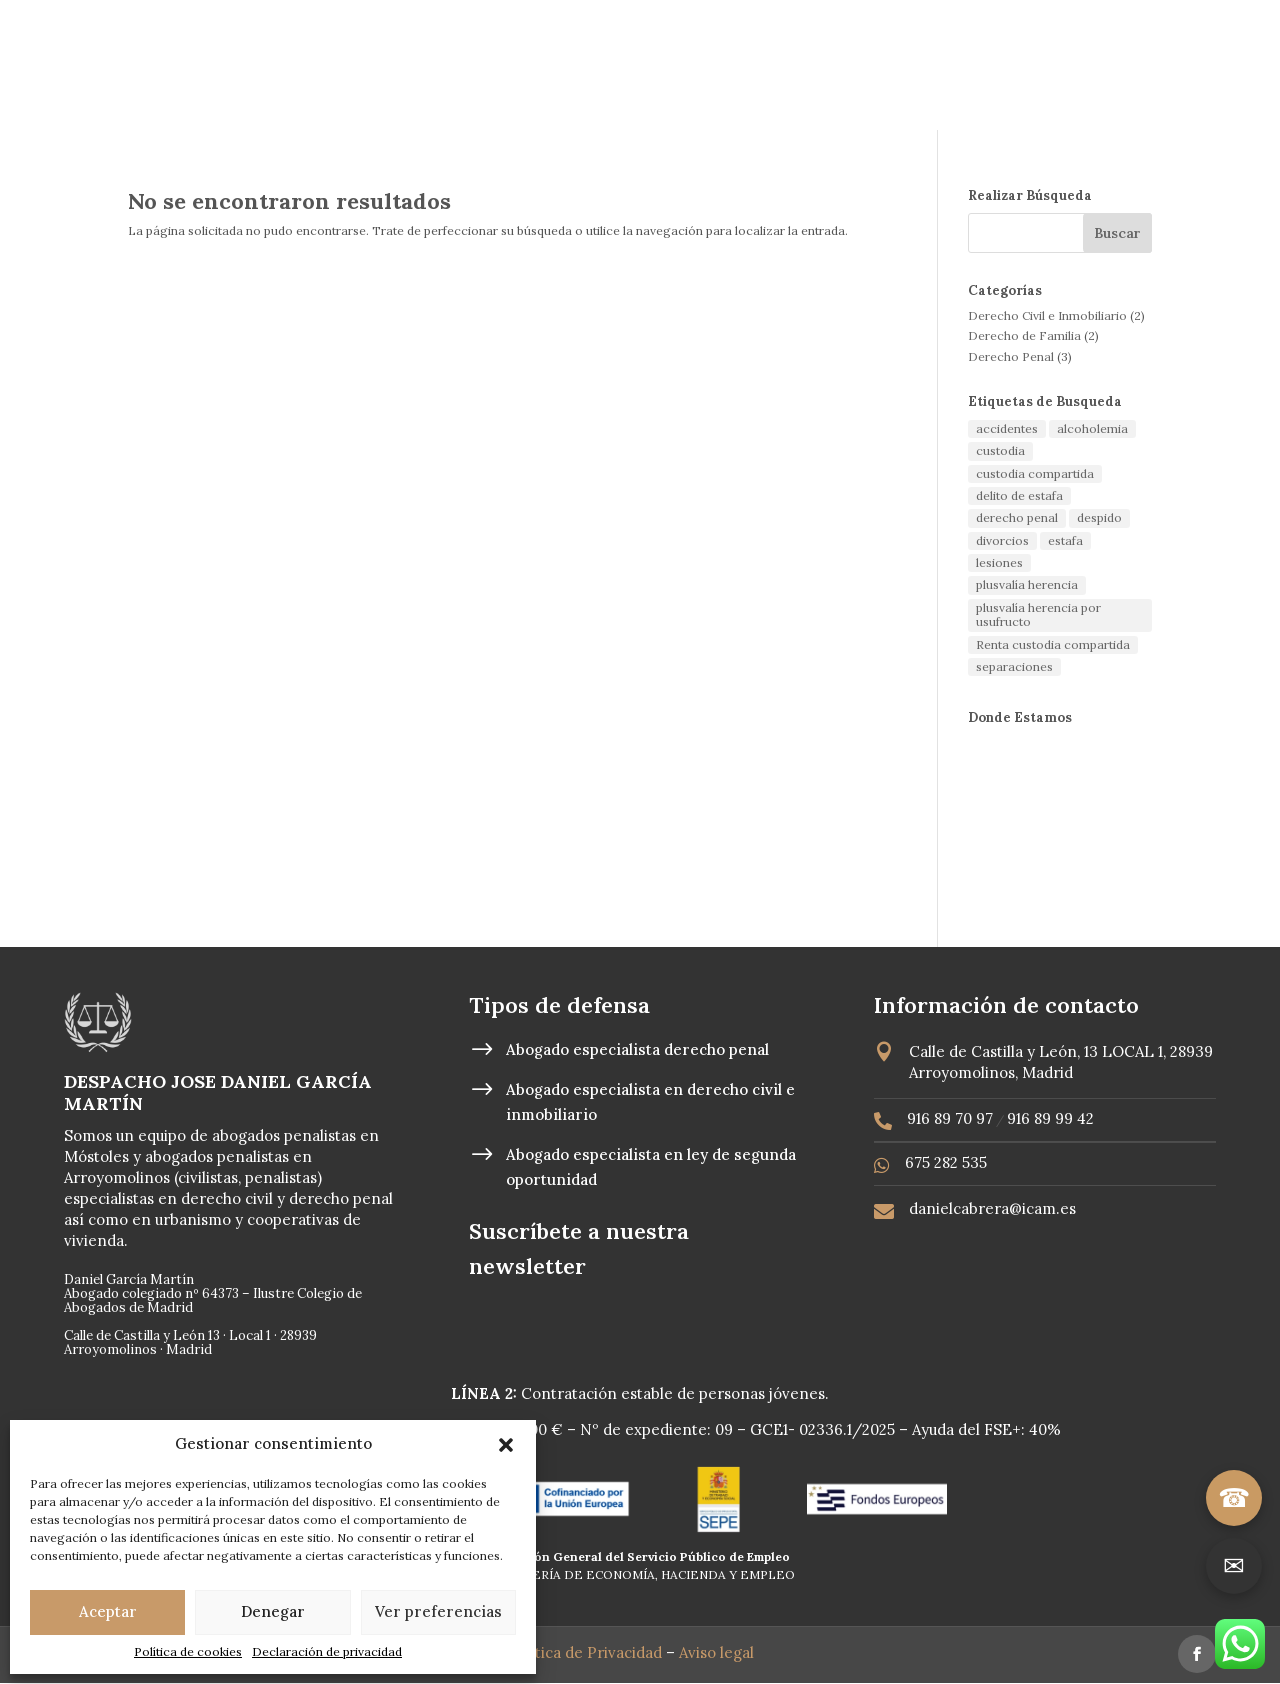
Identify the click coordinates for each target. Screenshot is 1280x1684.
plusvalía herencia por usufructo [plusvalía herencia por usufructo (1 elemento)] (1038, 614)
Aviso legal (718, 1652)
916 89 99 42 (1050, 1118)
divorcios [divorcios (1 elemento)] (1002, 540)
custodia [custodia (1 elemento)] (1000, 450)
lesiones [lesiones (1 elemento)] (999, 562)
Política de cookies (188, 1651)
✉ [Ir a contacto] (1234, 1565)
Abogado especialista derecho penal (637, 1049)
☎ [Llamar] (1234, 1497)
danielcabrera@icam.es (992, 1208)
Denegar (273, 1611)
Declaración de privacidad (327, 1651)
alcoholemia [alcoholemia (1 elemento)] (1092, 428)
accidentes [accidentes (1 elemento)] (1007, 428)
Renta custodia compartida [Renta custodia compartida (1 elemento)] (1053, 644)
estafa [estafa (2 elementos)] (1065, 540)
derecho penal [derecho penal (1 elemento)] (1017, 517)
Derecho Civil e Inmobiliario (1047, 315)
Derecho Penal (1011, 356)
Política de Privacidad (586, 1652)
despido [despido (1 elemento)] (1099, 517)
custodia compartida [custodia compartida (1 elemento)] (1035, 473)
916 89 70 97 (950, 1118)
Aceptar (108, 1611)
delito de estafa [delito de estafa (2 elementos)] (1019, 495)
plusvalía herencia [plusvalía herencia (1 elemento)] (1027, 584)
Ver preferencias (438, 1611)
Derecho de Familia (1024, 335)
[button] (506, 1445)
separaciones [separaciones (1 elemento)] (1014, 666)
